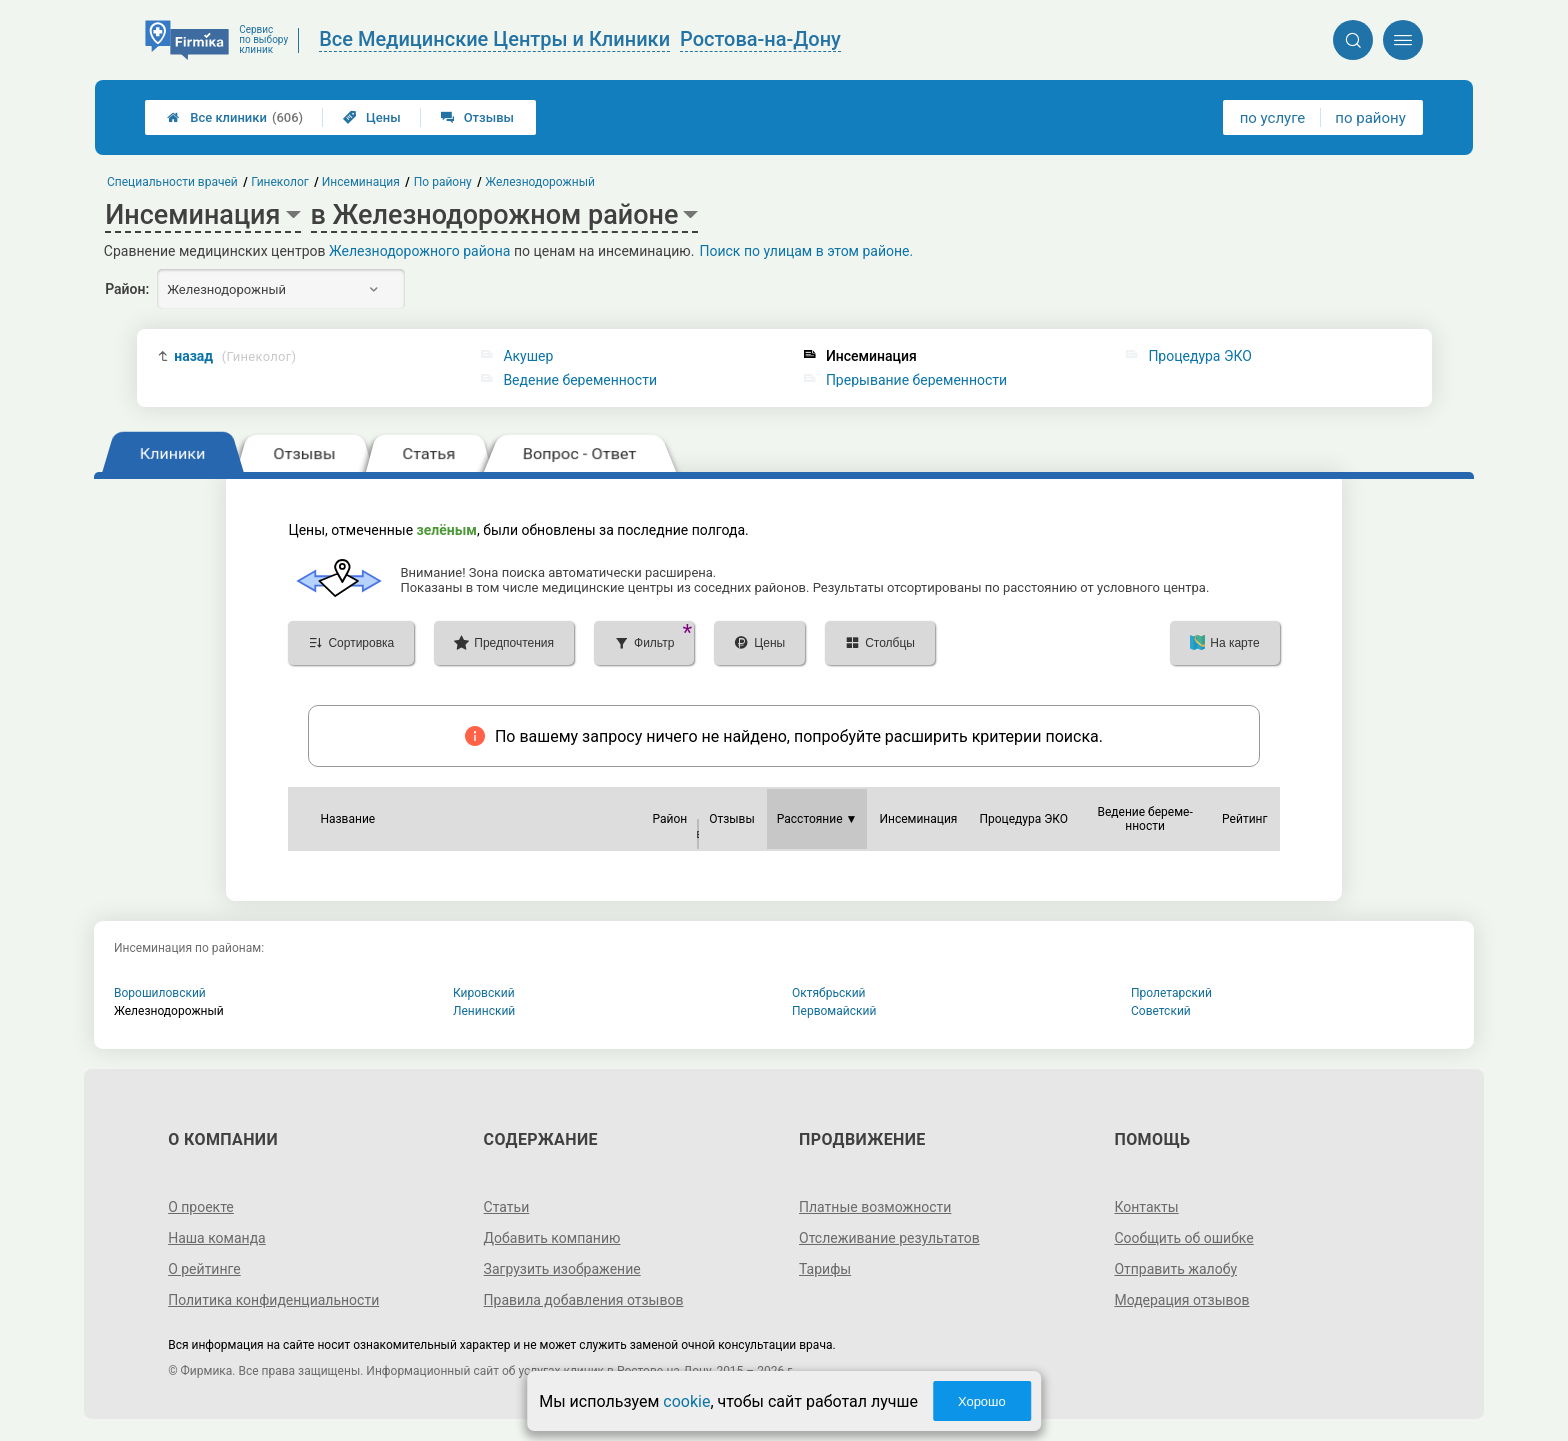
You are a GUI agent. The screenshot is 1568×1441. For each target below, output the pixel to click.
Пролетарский (1171, 993)
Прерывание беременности (916, 380)
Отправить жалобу (1175, 1269)
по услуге (1273, 118)
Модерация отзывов (1181, 1300)
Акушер (528, 356)
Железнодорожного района (420, 251)
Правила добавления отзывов (584, 1300)
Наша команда (217, 1238)
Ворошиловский (160, 993)
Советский (1161, 1011)
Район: (127, 289)
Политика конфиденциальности (273, 1300)
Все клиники (235, 117)
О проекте (201, 1207)
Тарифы (825, 1269)
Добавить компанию (552, 1238)
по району (1370, 118)
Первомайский (834, 1011)
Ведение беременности (580, 380)
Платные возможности (875, 1207)
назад (235, 356)
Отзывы (477, 117)
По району (443, 182)
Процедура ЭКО (1199, 356)
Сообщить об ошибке (1183, 1238)
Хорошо (982, 1401)
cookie (686, 1401)
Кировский (484, 993)
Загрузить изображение (562, 1269)
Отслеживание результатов (889, 1238)
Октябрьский (829, 993)
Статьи (507, 1207)
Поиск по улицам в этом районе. (806, 251)
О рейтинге (204, 1269)
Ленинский (484, 1011)
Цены (372, 117)
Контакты (1146, 1207)
